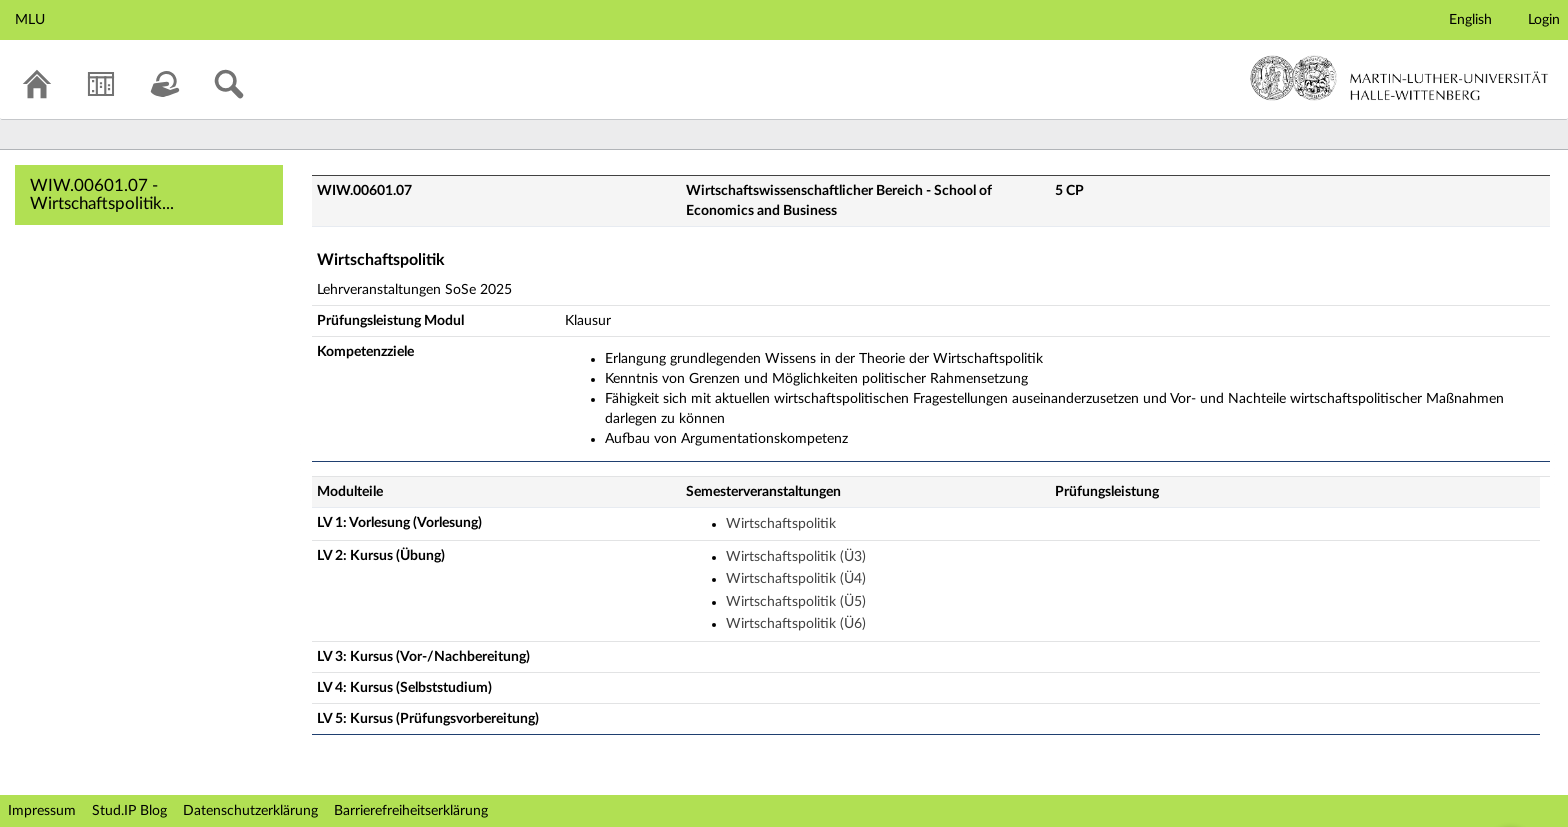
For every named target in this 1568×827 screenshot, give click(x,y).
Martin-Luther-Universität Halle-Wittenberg (1399, 78)
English (1470, 20)
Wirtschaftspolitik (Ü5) (796, 602)
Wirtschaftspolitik (781, 524)
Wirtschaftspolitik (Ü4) (796, 579)
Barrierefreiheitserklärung (411, 811)
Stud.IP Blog (129, 811)
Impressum (42, 811)
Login (1544, 20)
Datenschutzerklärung (250, 811)
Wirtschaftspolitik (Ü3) (796, 557)
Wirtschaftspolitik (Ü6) (796, 624)
